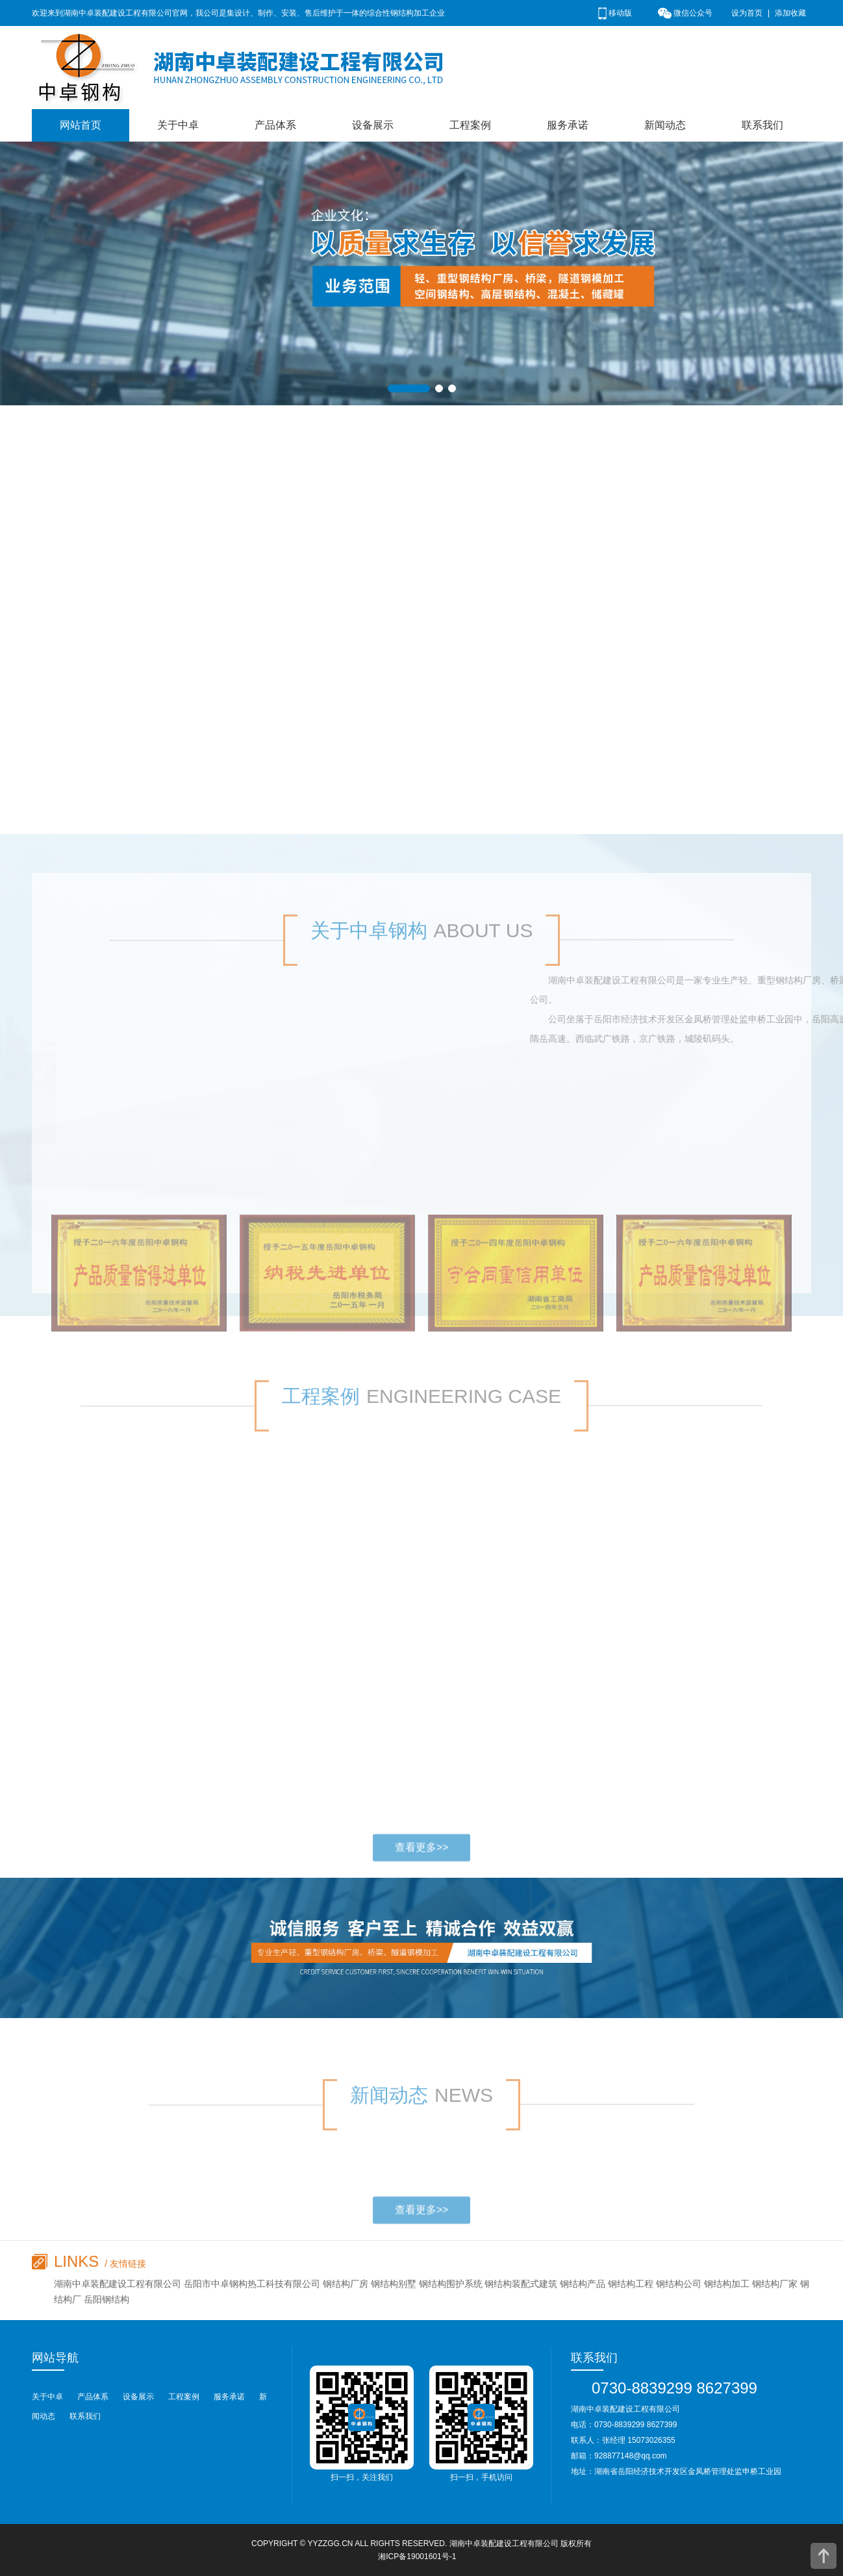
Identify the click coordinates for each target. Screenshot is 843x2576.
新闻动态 (665, 125)
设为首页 (746, 13)
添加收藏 (790, 13)
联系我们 (762, 125)
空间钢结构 (97, 581)
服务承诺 (567, 125)
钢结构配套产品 (107, 464)
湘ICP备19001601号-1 (417, 2556)
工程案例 (470, 125)
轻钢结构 (91, 658)
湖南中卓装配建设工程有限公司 (504, 2543)
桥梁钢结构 (97, 619)
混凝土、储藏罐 (107, 542)
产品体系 (275, 125)
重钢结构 (91, 697)
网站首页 (80, 125)
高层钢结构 (97, 503)
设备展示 (373, 125)
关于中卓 (178, 125)
